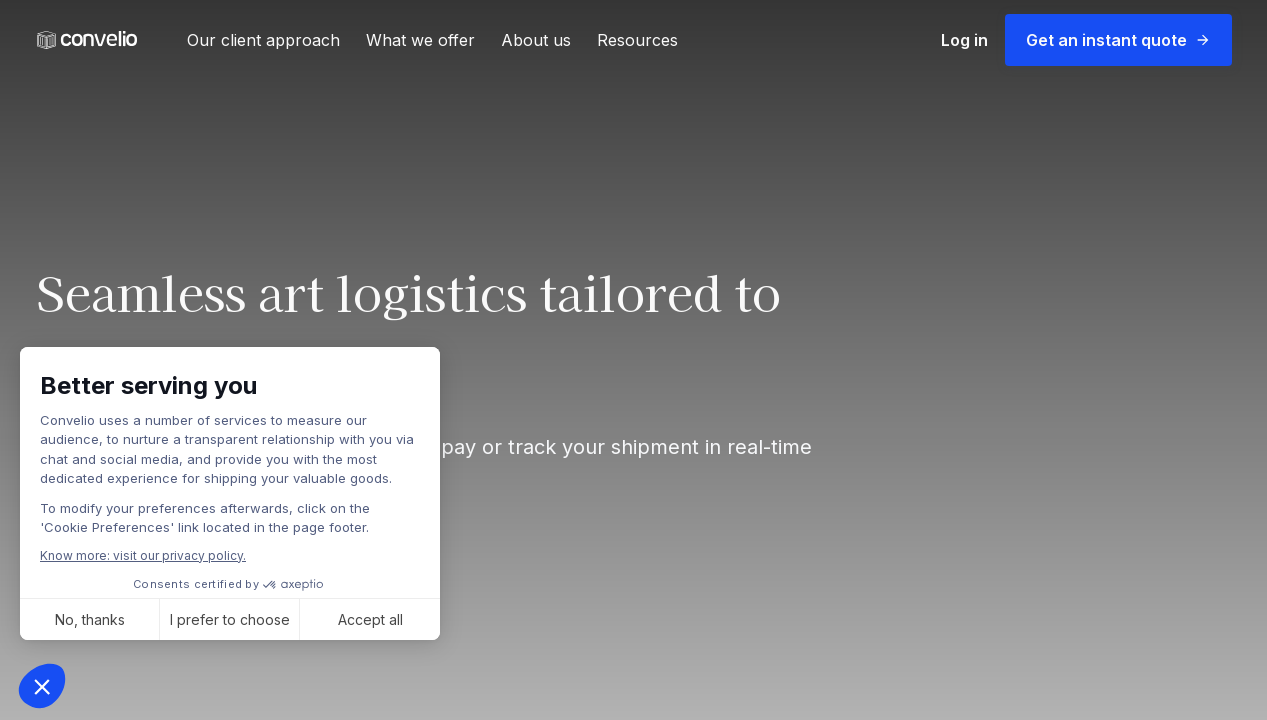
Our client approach (263, 40)
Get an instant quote (1118, 40)
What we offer (420, 40)
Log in (964, 40)
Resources (637, 40)
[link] (87, 40)
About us (536, 40)
